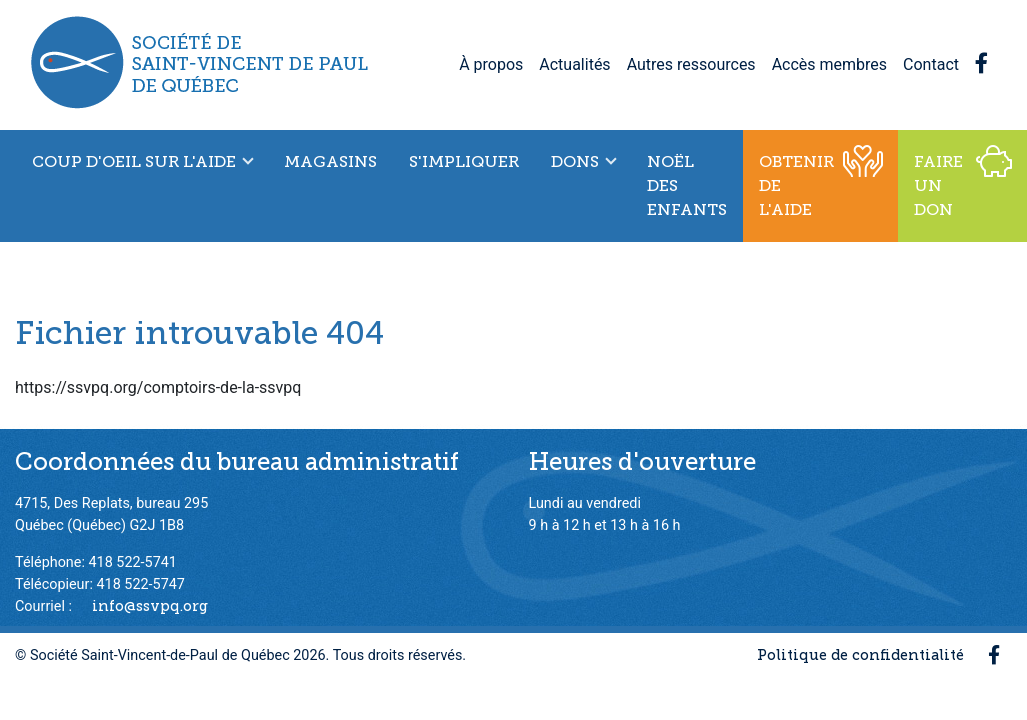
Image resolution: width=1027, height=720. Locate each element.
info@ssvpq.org (150, 606)
